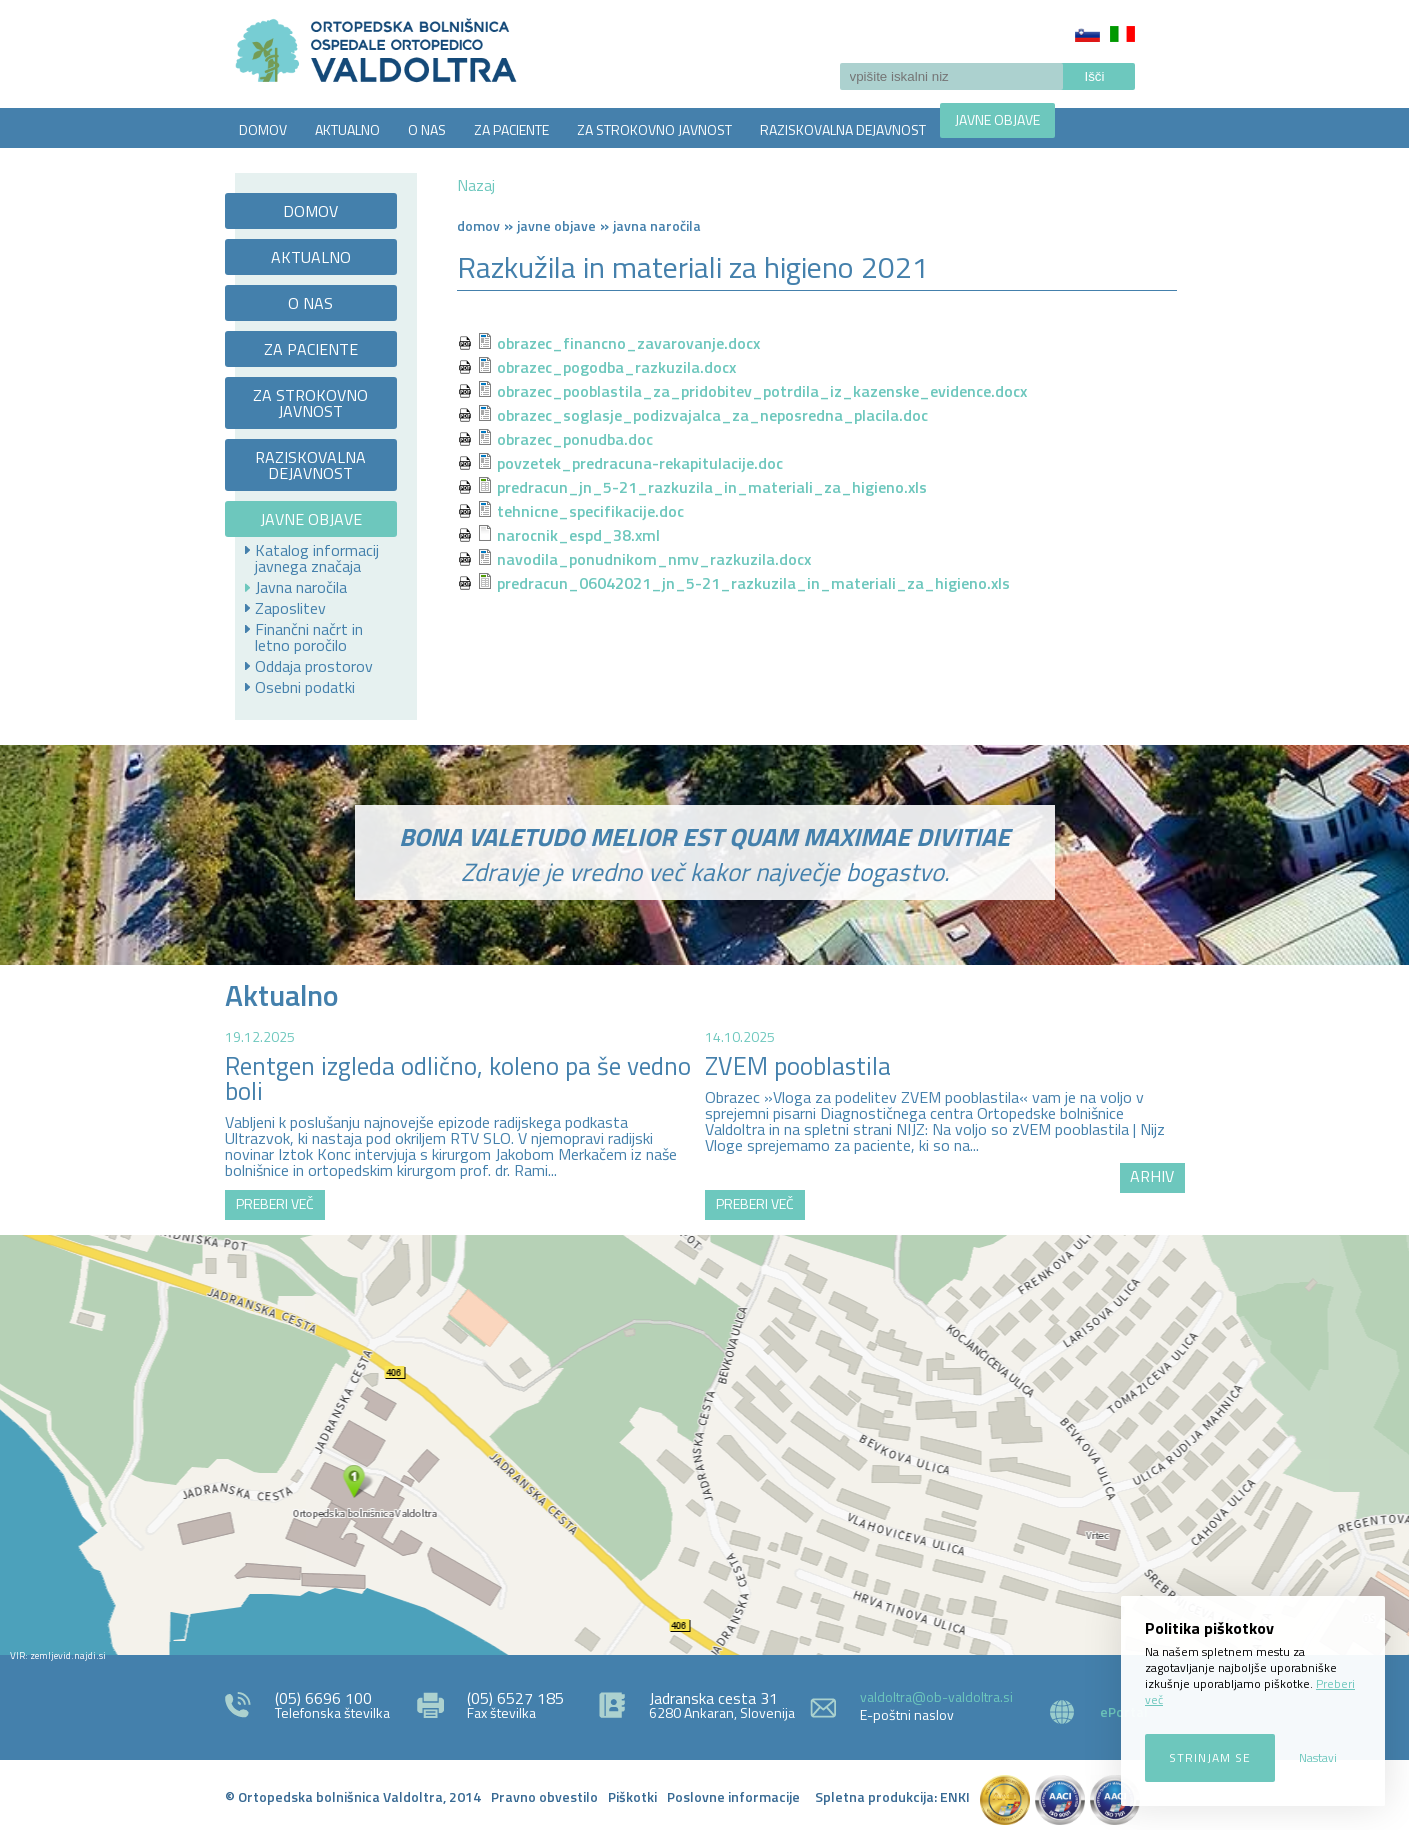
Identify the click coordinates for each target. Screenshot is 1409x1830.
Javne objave (556, 225)
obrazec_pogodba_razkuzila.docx (616, 367)
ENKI (955, 1796)
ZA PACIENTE (511, 129)
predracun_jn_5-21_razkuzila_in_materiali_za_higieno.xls (712, 487)
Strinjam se (1210, 1757)
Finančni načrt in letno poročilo (309, 637)
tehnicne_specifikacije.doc (590, 511)
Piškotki (632, 1796)
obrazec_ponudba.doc (575, 439)
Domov (478, 225)
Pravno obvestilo (544, 1796)
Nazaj (476, 185)
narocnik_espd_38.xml (578, 535)
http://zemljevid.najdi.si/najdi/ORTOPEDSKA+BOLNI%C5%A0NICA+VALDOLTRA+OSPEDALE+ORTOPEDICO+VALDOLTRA (704, 1445)
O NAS (427, 129)
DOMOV (263, 129)
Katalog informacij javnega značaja (317, 558)
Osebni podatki (305, 687)
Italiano (1122, 34)
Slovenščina (1087, 34)
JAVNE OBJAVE (997, 119)
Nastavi (1318, 1757)
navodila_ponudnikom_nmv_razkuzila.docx (654, 559)
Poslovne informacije (733, 1796)
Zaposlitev (290, 608)
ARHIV (1152, 1176)
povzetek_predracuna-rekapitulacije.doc (640, 463)
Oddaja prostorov (314, 666)
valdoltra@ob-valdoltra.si (936, 1696)
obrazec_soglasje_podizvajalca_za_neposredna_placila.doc (712, 415)
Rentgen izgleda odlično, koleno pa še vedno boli (458, 1078)
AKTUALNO (347, 129)
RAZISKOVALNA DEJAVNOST (843, 129)
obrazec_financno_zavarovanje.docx (628, 343)
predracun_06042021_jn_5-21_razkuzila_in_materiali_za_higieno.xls (753, 583)
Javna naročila (301, 587)
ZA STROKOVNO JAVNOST (654, 129)
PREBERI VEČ (275, 1203)
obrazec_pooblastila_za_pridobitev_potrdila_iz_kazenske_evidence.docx (762, 391)
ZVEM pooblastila (798, 1066)
